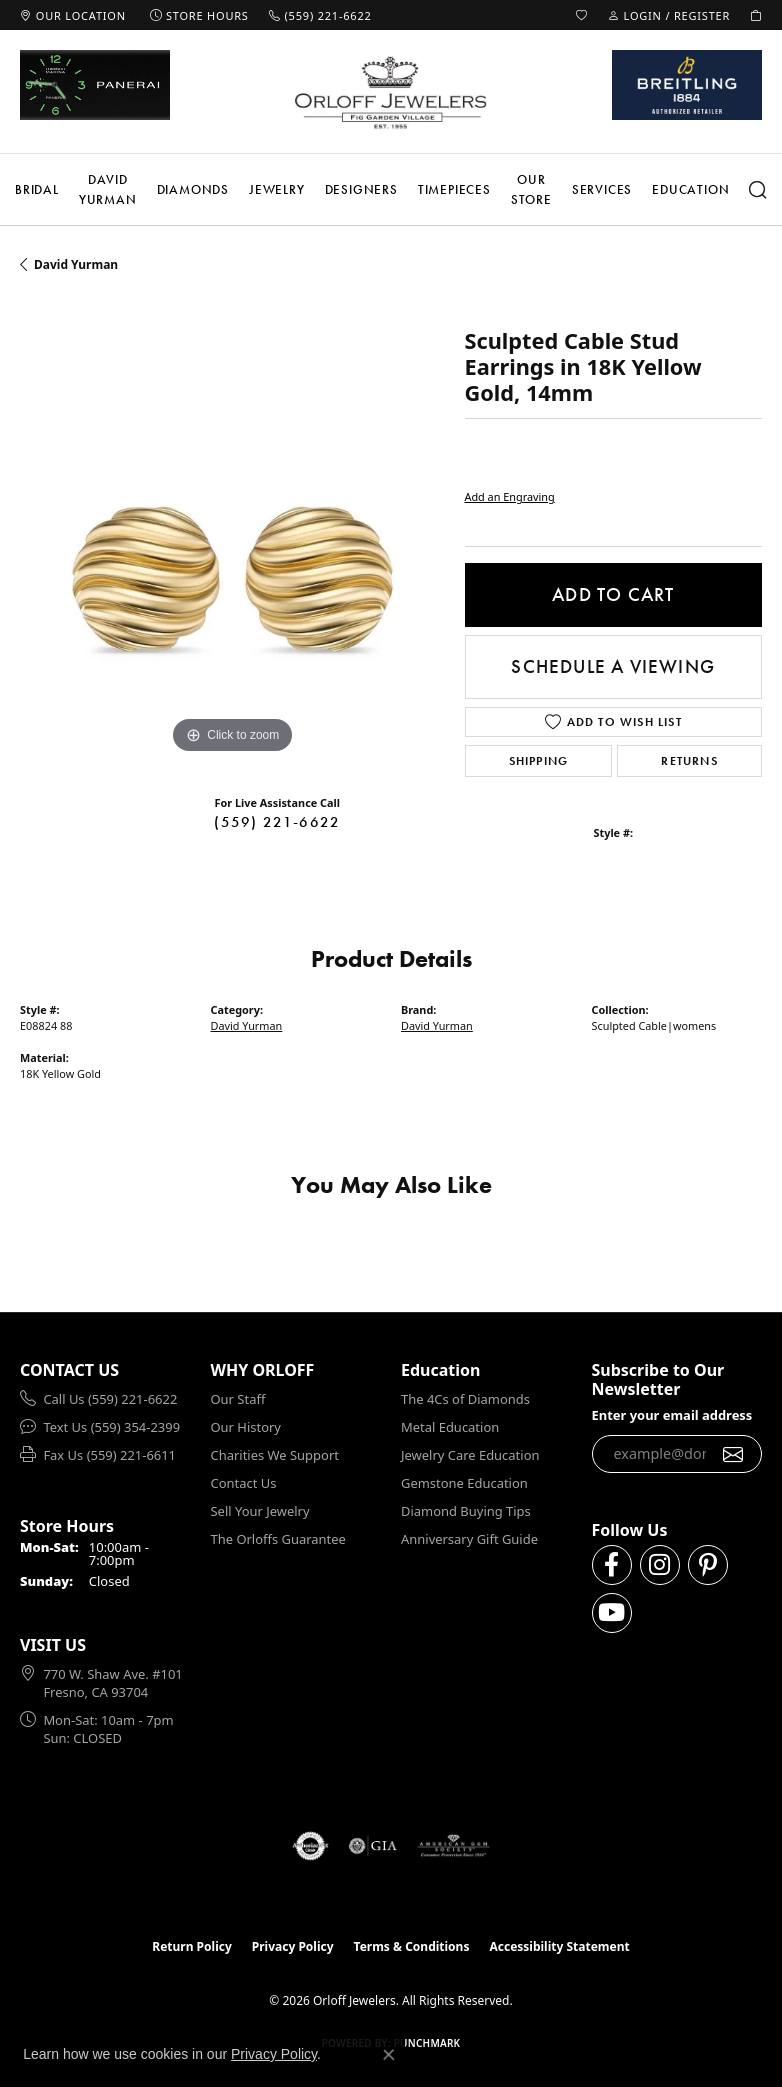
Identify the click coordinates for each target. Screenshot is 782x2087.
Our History (246, 1427)
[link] (73, 15)
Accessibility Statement (559, 1946)
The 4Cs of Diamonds (465, 1399)
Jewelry (277, 189)
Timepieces (454, 189)
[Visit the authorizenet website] (310, 1846)
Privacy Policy (293, 1946)
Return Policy (192, 1946)
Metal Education (450, 1427)
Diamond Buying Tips (466, 1511)
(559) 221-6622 (277, 822)
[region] (232, 546)
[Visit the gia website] (373, 1846)
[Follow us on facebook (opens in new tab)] (612, 1565)
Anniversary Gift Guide (469, 1539)
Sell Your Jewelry (260, 1511)
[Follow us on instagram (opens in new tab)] (660, 1565)
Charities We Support (275, 1455)
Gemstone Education (464, 1483)
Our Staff (238, 1399)
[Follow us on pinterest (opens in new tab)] (708, 1565)
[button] (582, 15)
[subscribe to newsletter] (733, 1454)
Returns (689, 761)
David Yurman (108, 189)
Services (602, 189)
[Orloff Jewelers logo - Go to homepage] (391, 92)
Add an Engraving (510, 496)
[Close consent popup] (389, 2055)
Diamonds (193, 189)
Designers (361, 189)
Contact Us (244, 1483)
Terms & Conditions (412, 1946)
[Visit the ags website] (454, 1846)
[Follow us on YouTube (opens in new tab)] (612, 1613)
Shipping (539, 761)
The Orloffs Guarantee (278, 1539)
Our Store (531, 189)
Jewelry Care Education (470, 1455)
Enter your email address (672, 1415)
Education (690, 189)
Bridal (37, 189)
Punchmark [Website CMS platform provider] (427, 2043)
